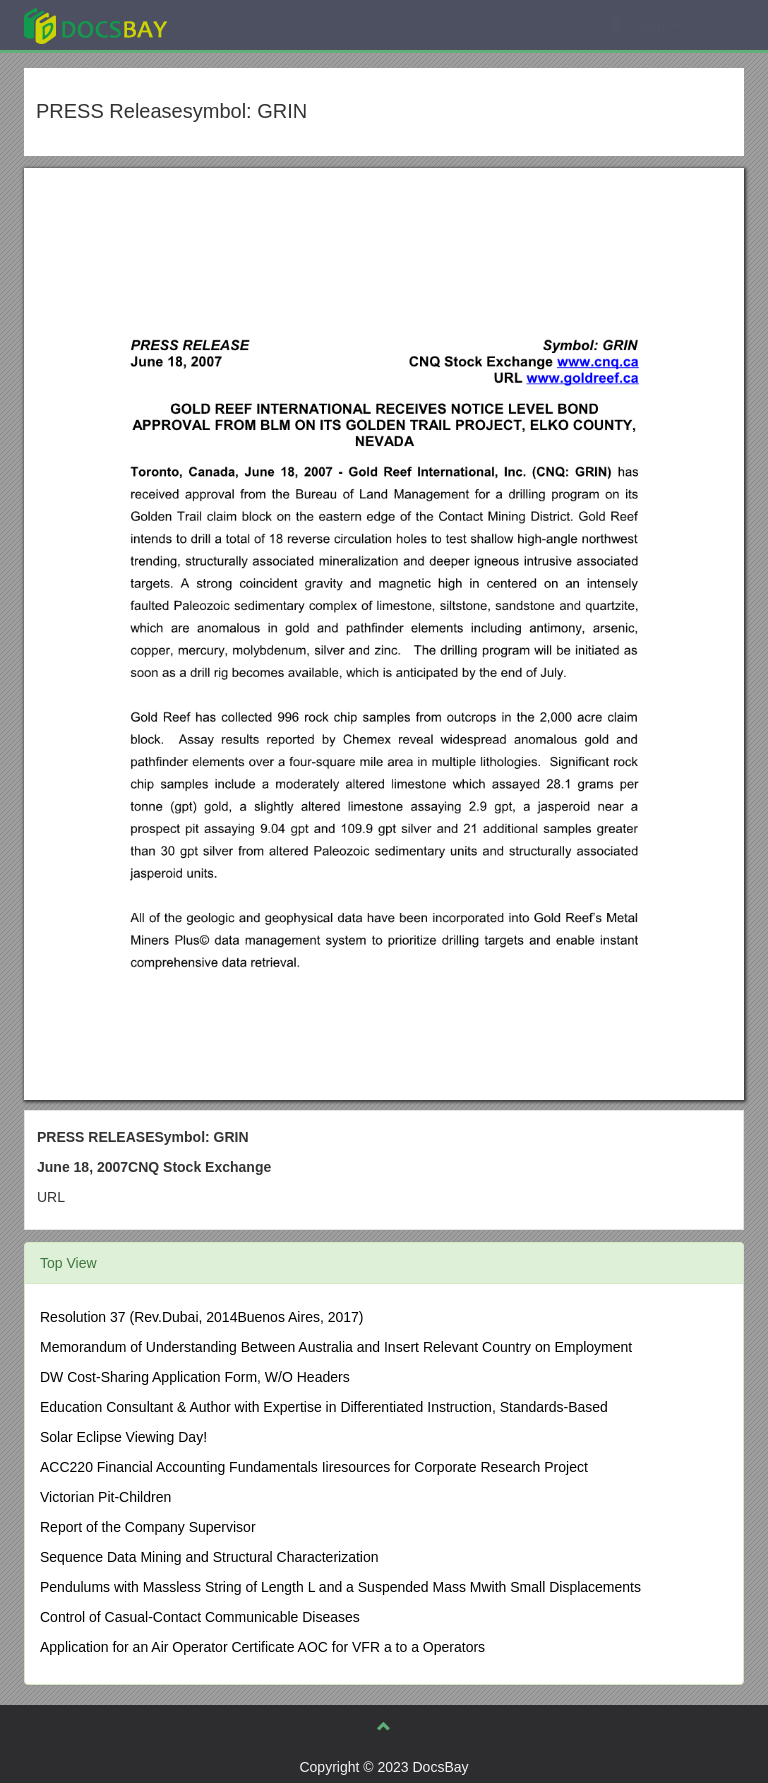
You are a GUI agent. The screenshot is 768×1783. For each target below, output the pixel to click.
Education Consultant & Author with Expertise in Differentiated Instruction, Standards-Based (324, 1407)
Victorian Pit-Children (105, 1497)
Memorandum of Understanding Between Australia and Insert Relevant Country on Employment (336, 1347)
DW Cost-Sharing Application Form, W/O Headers (195, 1377)
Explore (245, 24)
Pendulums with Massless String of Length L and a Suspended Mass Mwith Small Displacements (340, 1587)
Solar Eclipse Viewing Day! (123, 1437)
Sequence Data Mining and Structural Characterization (209, 1557)
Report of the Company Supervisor (148, 1527)
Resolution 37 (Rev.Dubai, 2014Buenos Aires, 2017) (202, 1317)
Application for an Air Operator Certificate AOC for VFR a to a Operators (262, 1647)
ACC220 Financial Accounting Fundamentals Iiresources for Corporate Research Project (314, 1467)
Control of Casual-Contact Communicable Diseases (200, 1617)
